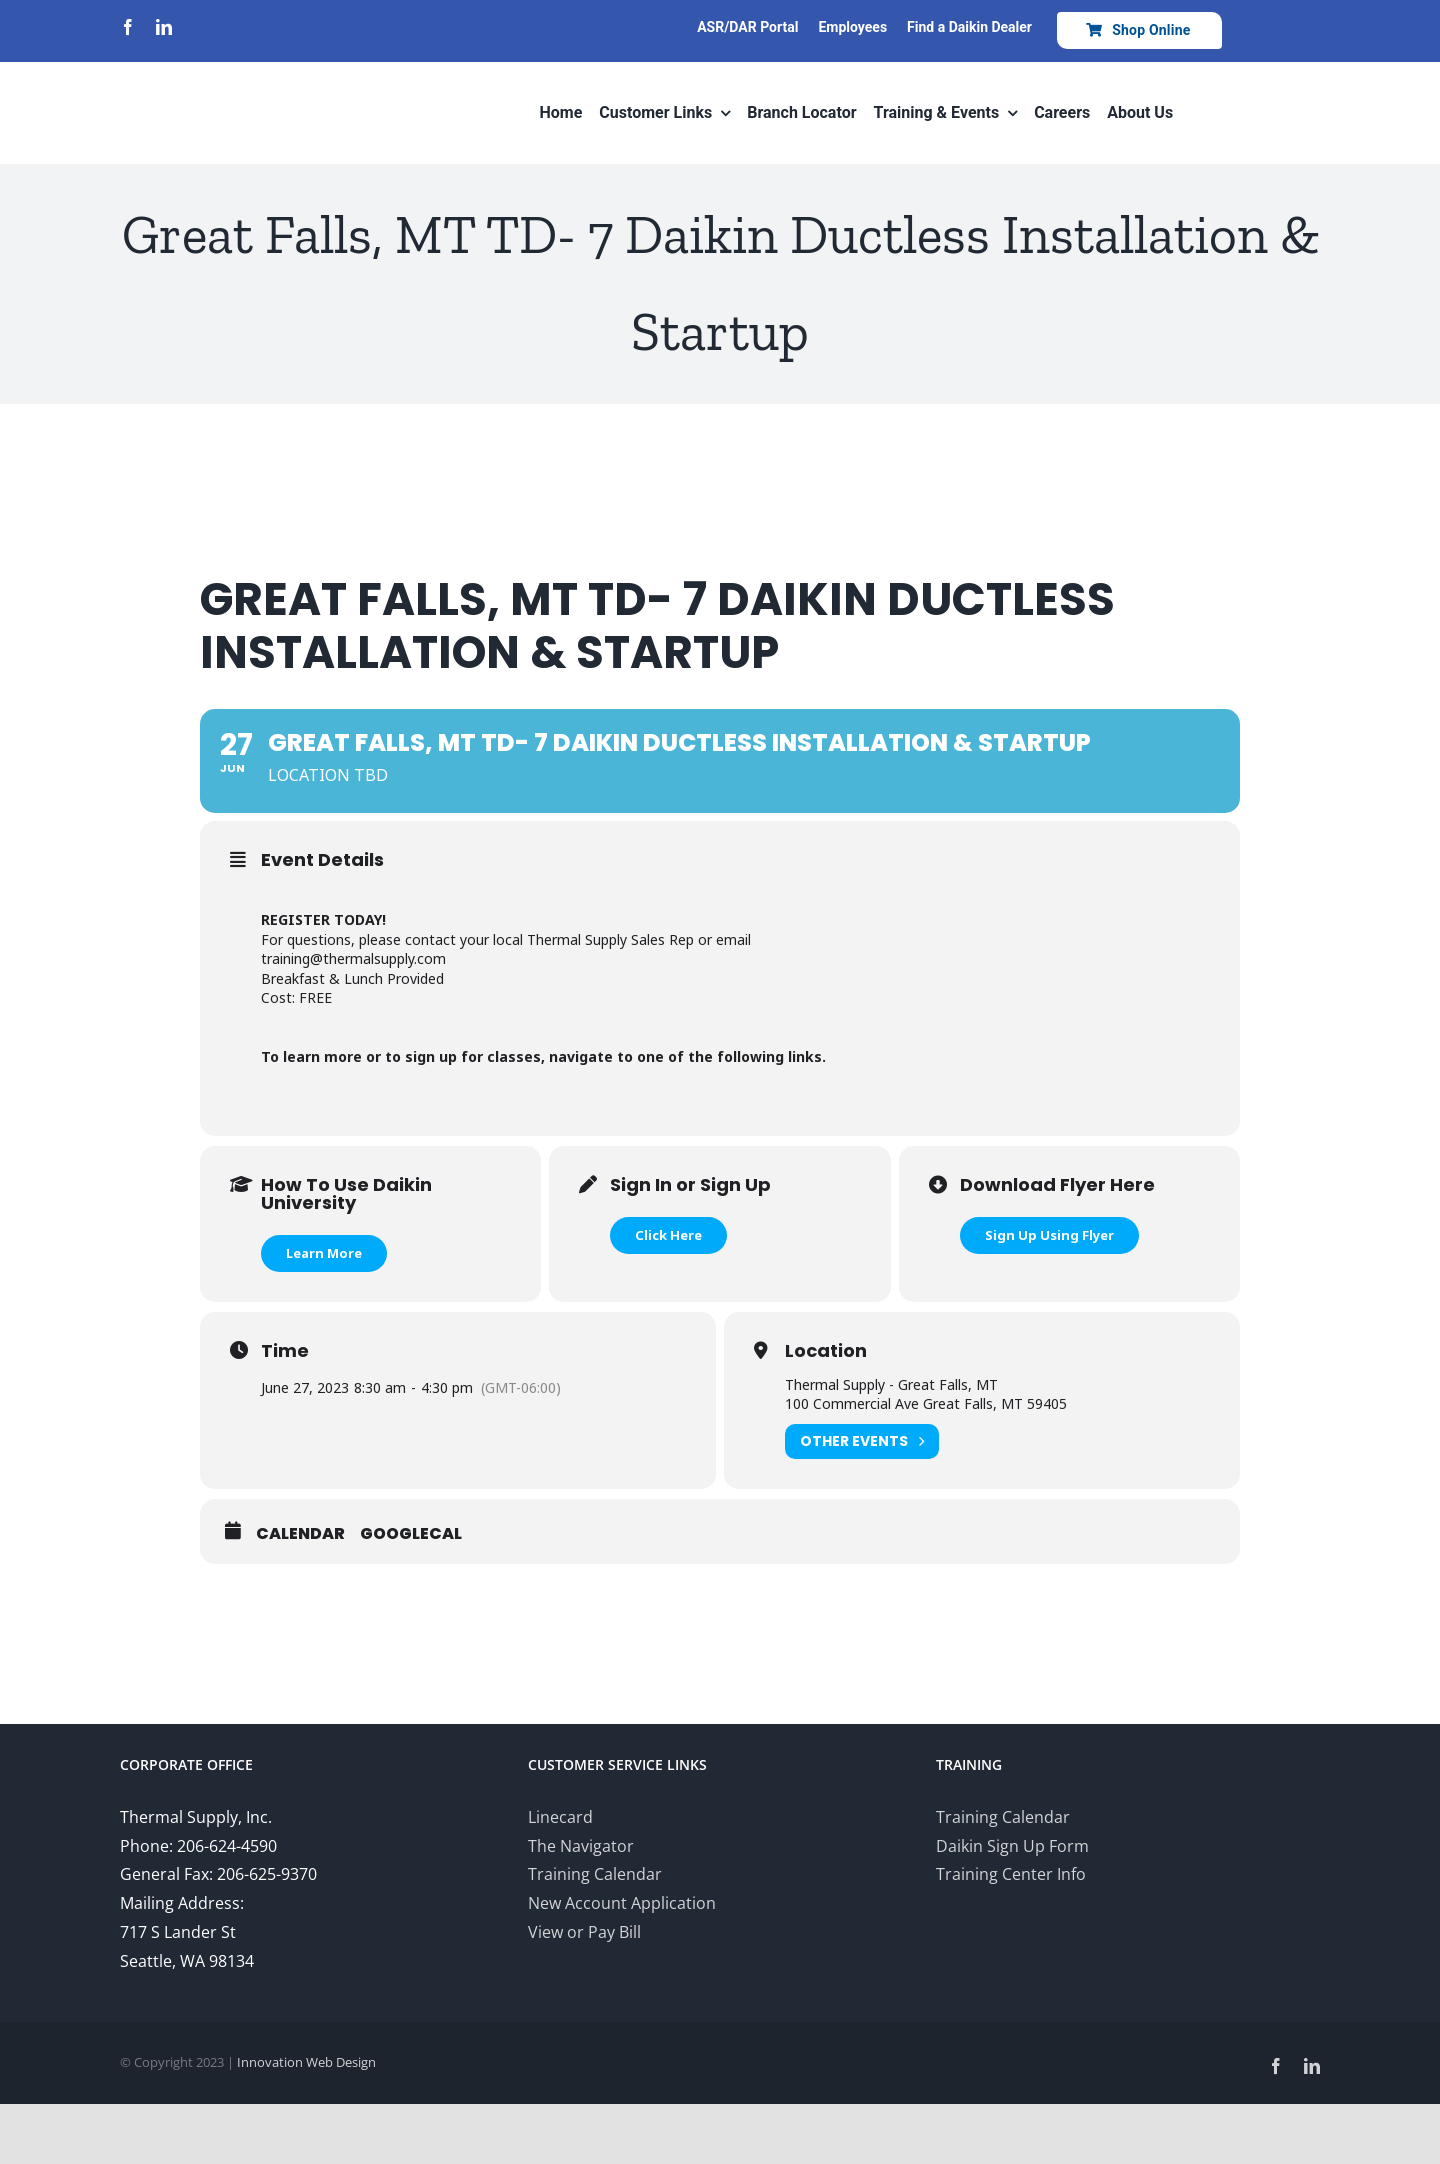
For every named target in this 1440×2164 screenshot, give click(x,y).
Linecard (560, 1817)
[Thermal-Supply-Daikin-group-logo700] (205, 72)
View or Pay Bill (584, 1932)
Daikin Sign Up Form (1012, 1846)
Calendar (300, 1534)
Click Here (668, 1235)
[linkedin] (164, 27)
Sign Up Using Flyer (1049, 1235)
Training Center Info (1011, 1874)
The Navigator (581, 1846)
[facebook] (128, 27)
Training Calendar (595, 1874)
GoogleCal (411, 1534)
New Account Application (622, 1903)
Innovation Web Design (306, 2062)
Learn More (324, 1253)
